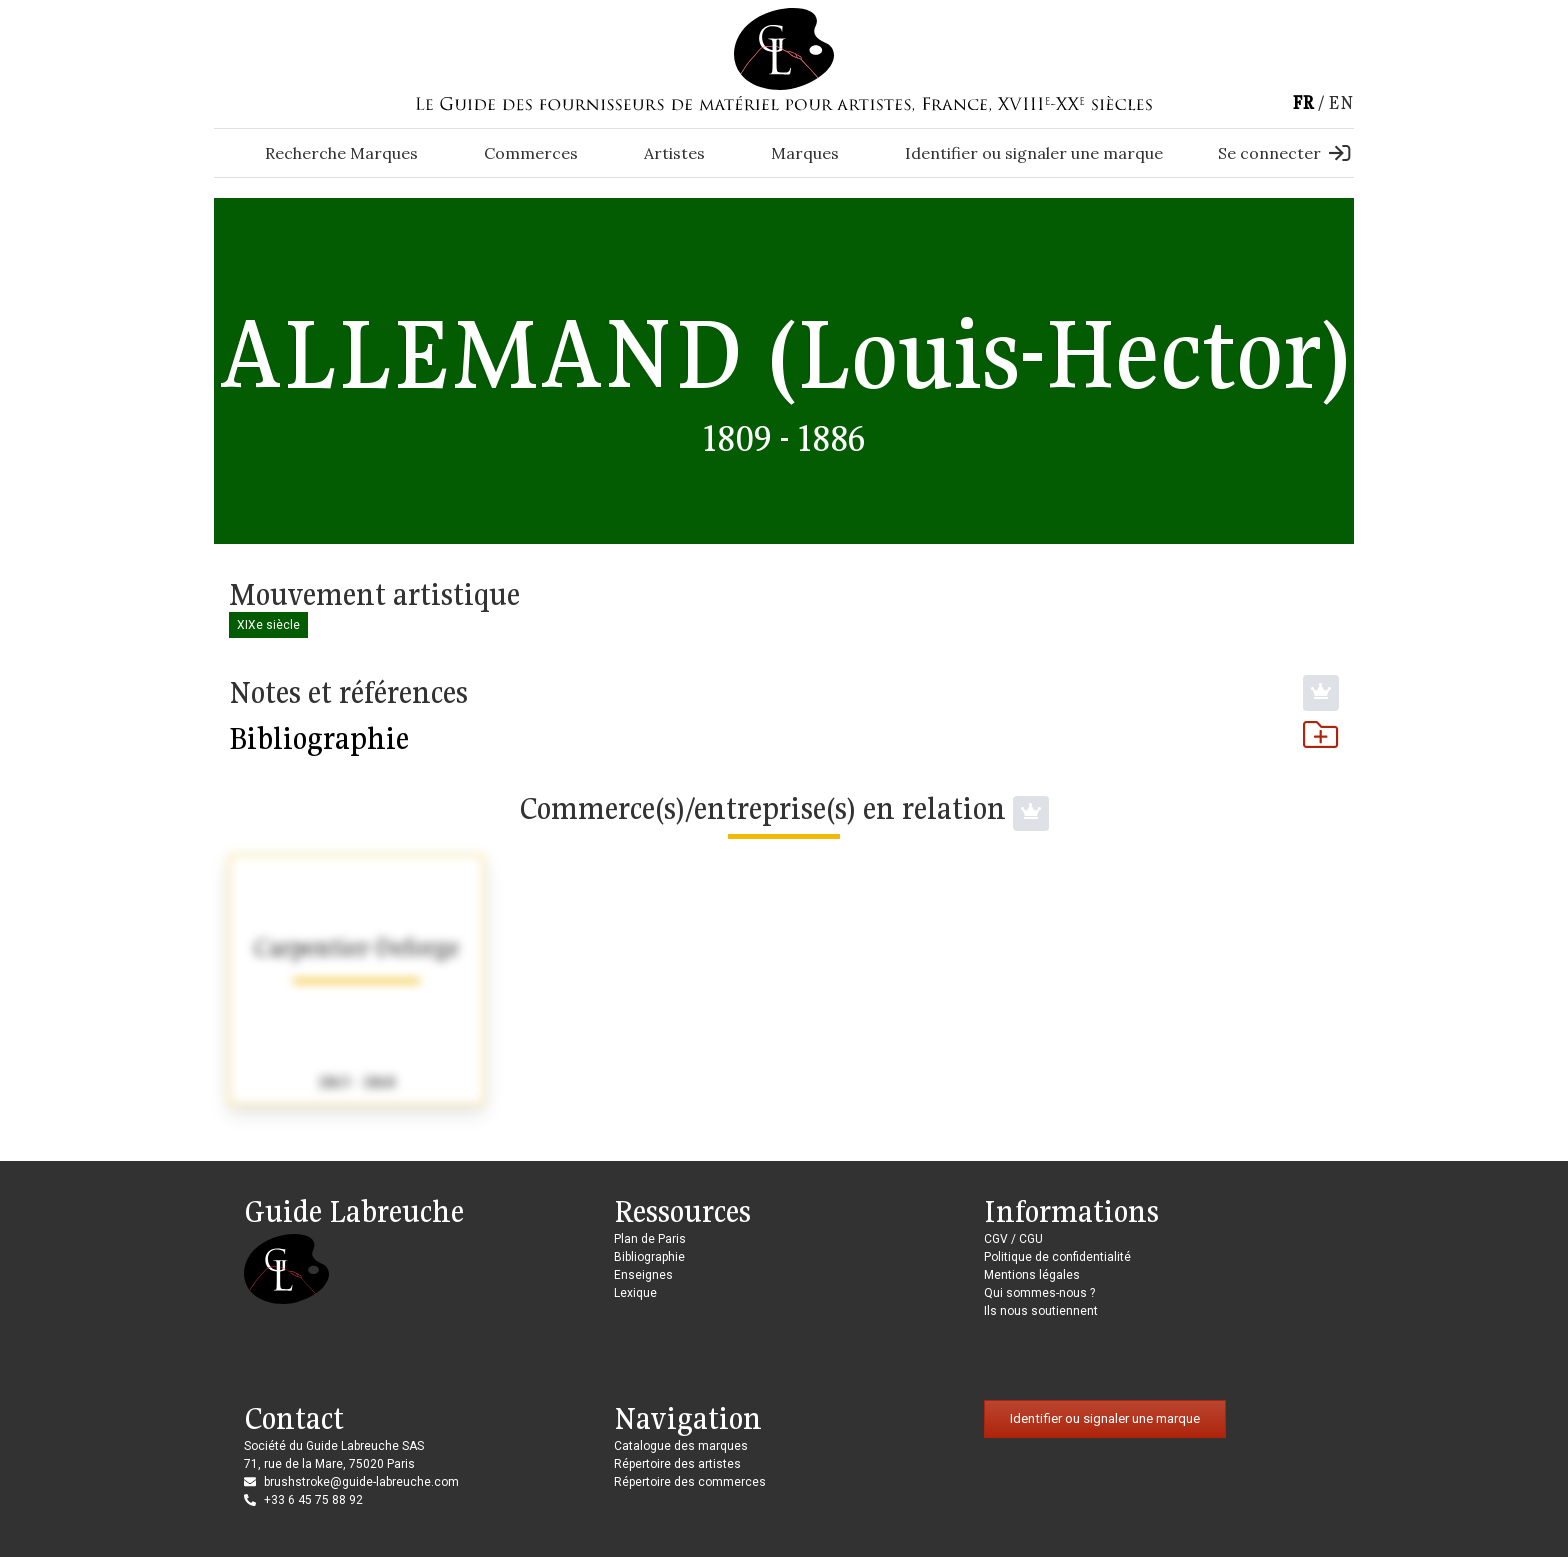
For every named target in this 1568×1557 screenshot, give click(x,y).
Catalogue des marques (681, 1446)
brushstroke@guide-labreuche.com (361, 1482)
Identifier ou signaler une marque (1034, 153)
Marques (805, 153)
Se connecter (1284, 153)
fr (1303, 102)
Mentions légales (1032, 1275)
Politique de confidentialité (1057, 1257)
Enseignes (643, 1275)
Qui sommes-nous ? (1039, 1293)
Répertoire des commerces (690, 1482)
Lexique (635, 1293)
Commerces (531, 153)
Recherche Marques (341, 153)
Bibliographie (784, 738)
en (1341, 102)
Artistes (674, 153)
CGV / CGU (1013, 1239)
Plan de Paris (650, 1239)
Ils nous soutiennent (1041, 1311)
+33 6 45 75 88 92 (313, 1500)
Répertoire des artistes (677, 1464)
